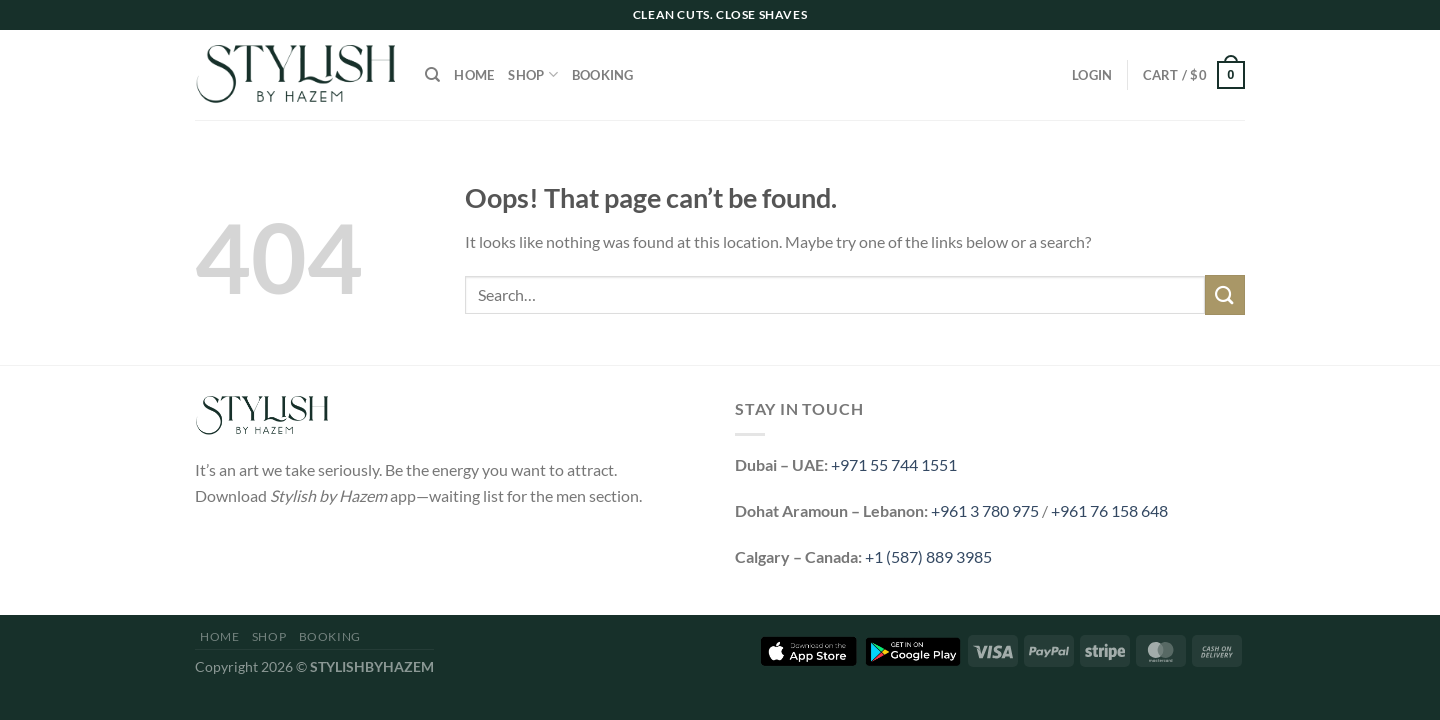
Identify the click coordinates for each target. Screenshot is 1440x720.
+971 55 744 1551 (894, 464)
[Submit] (1225, 294)
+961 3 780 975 (985, 510)
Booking (603, 75)
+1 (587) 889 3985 (928, 556)
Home (474, 75)
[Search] (432, 75)
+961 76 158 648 (1109, 510)
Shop (532, 74)
